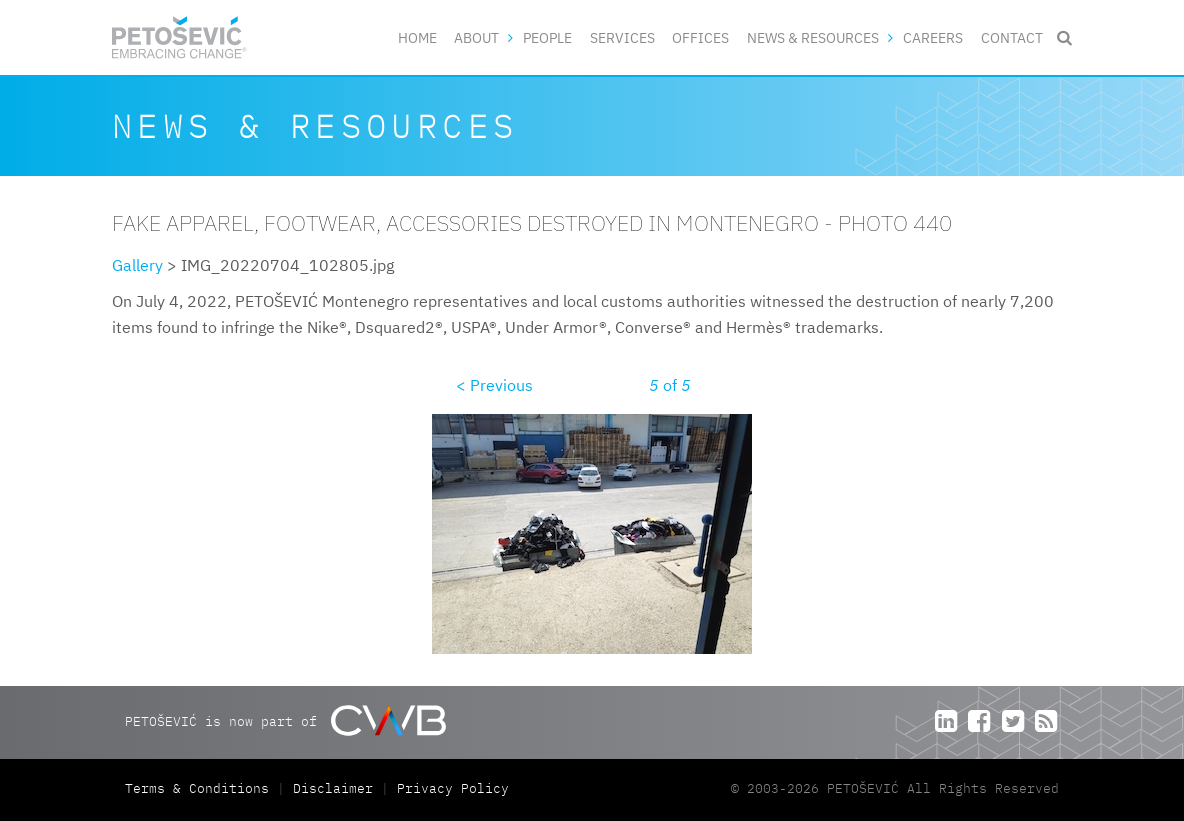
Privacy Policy (453, 788)
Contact (1012, 37)
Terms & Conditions (201, 788)
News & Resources (813, 37)
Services (622, 37)
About (476, 37)
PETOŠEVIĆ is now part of (285, 720)
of (670, 385)
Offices (700, 37)
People (547, 37)
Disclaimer (333, 788)
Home (417, 37)
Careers (933, 37)
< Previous (494, 385)
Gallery (137, 265)
